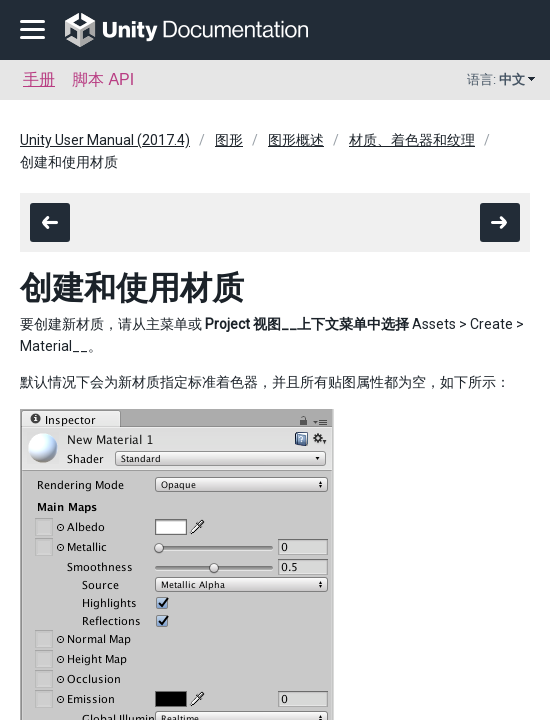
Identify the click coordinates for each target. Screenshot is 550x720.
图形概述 (296, 140)
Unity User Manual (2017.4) (105, 140)
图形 (229, 140)
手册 (39, 79)
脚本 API (103, 79)
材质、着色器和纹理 (412, 140)
